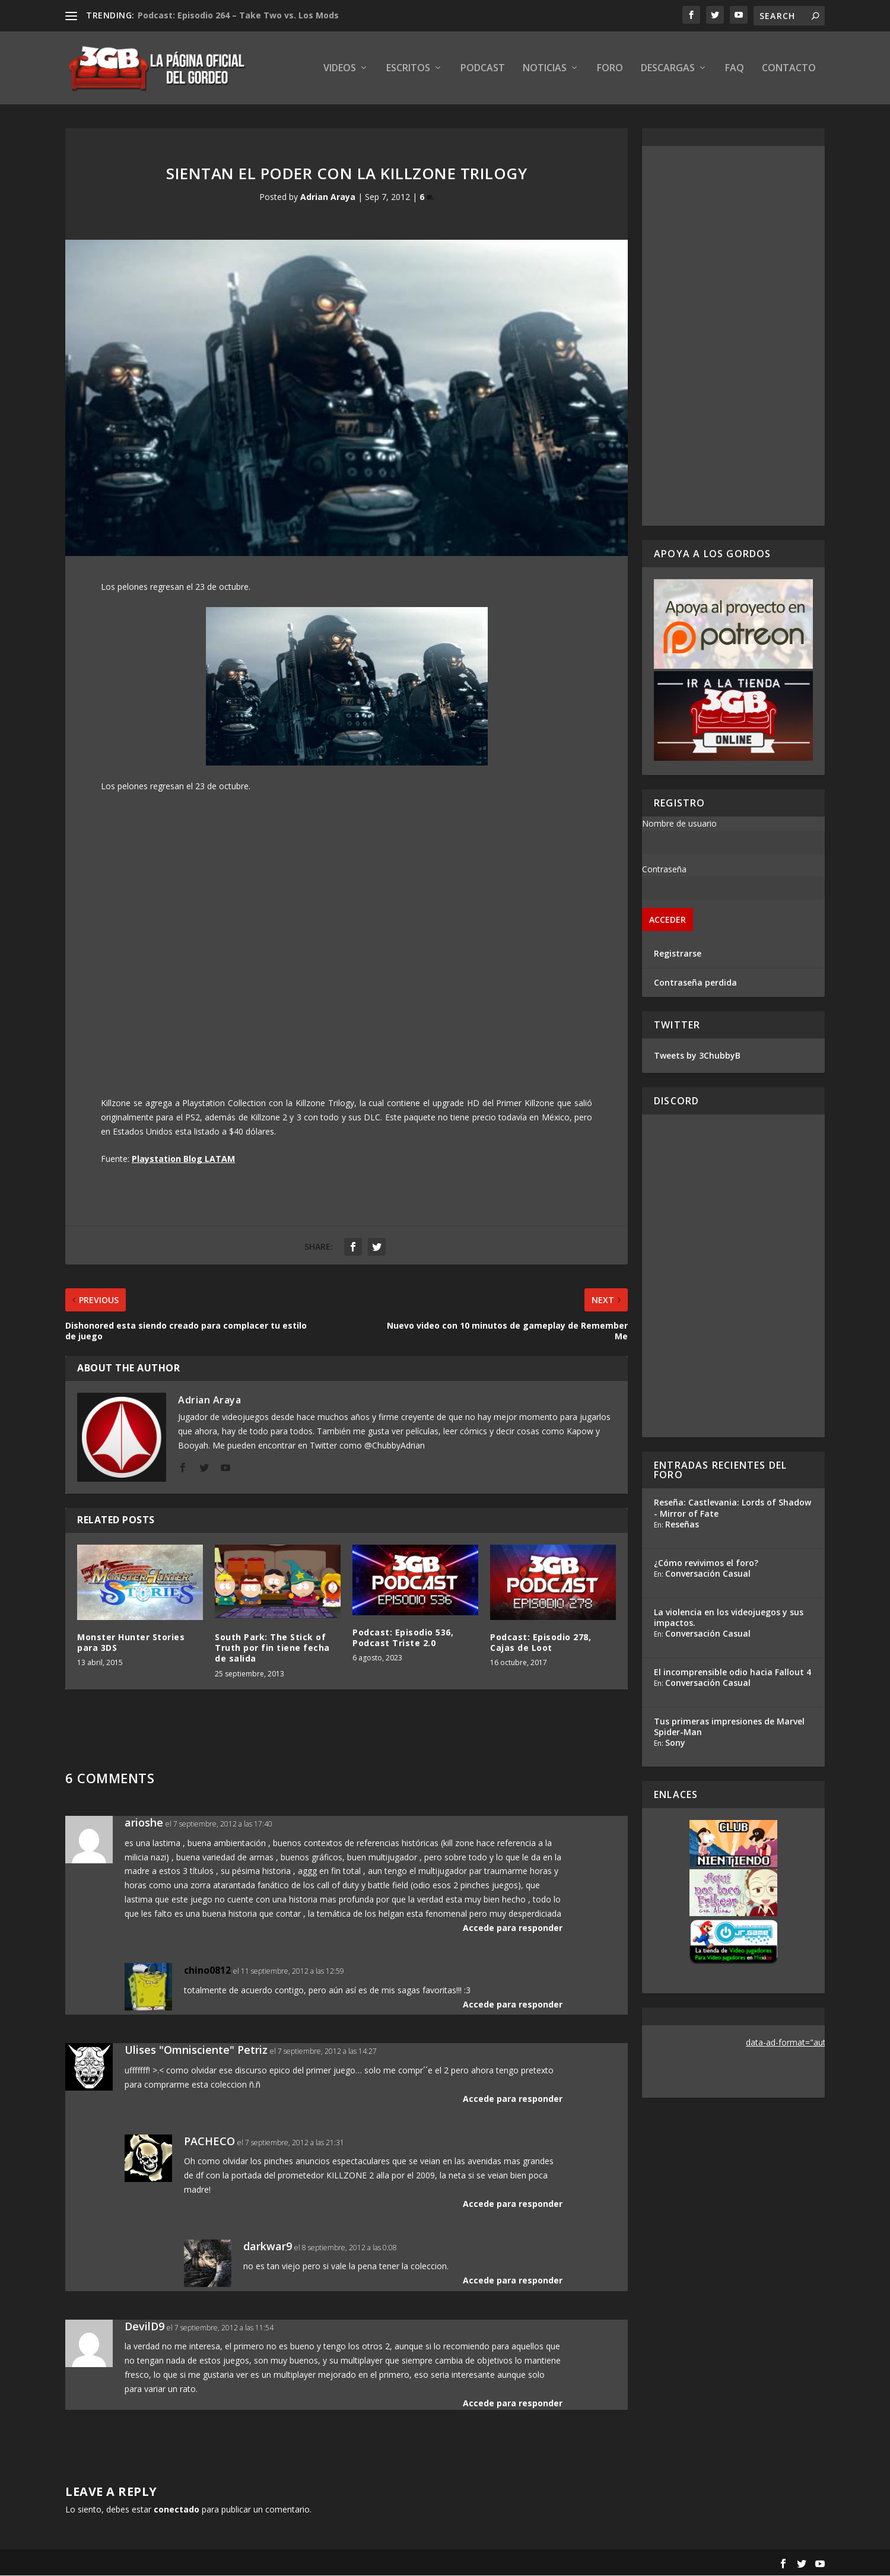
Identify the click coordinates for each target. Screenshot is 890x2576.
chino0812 (207, 1971)
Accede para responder (512, 1928)
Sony (675, 1743)
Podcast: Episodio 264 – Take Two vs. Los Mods (238, 15)
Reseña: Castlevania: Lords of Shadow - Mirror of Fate (732, 1509)
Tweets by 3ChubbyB (697, 1056)
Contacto (789, 69)
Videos (339, 69)
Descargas (668, 69)
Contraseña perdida (695, 983)
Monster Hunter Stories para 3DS (131, 1643)
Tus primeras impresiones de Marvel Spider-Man (729, 1727)
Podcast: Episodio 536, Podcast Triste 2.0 (402, 1638)
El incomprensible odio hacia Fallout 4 (732, 1672)
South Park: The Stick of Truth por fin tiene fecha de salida (272, 1648)
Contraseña (664, 869)
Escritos (408, 69)
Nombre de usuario (679, 824)
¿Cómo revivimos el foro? (706, 1563)
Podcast (482, 69)
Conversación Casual (708, 1574)
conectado (176, 2510)
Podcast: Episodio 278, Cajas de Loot (540, 1643)
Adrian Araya (327, 197)
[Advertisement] (733, 336)
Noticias (545, 69)
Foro (610, 69)
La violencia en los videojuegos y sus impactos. (728, 1618)
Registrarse (677, 954)
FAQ (734, 69)
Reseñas (682, 1524)
